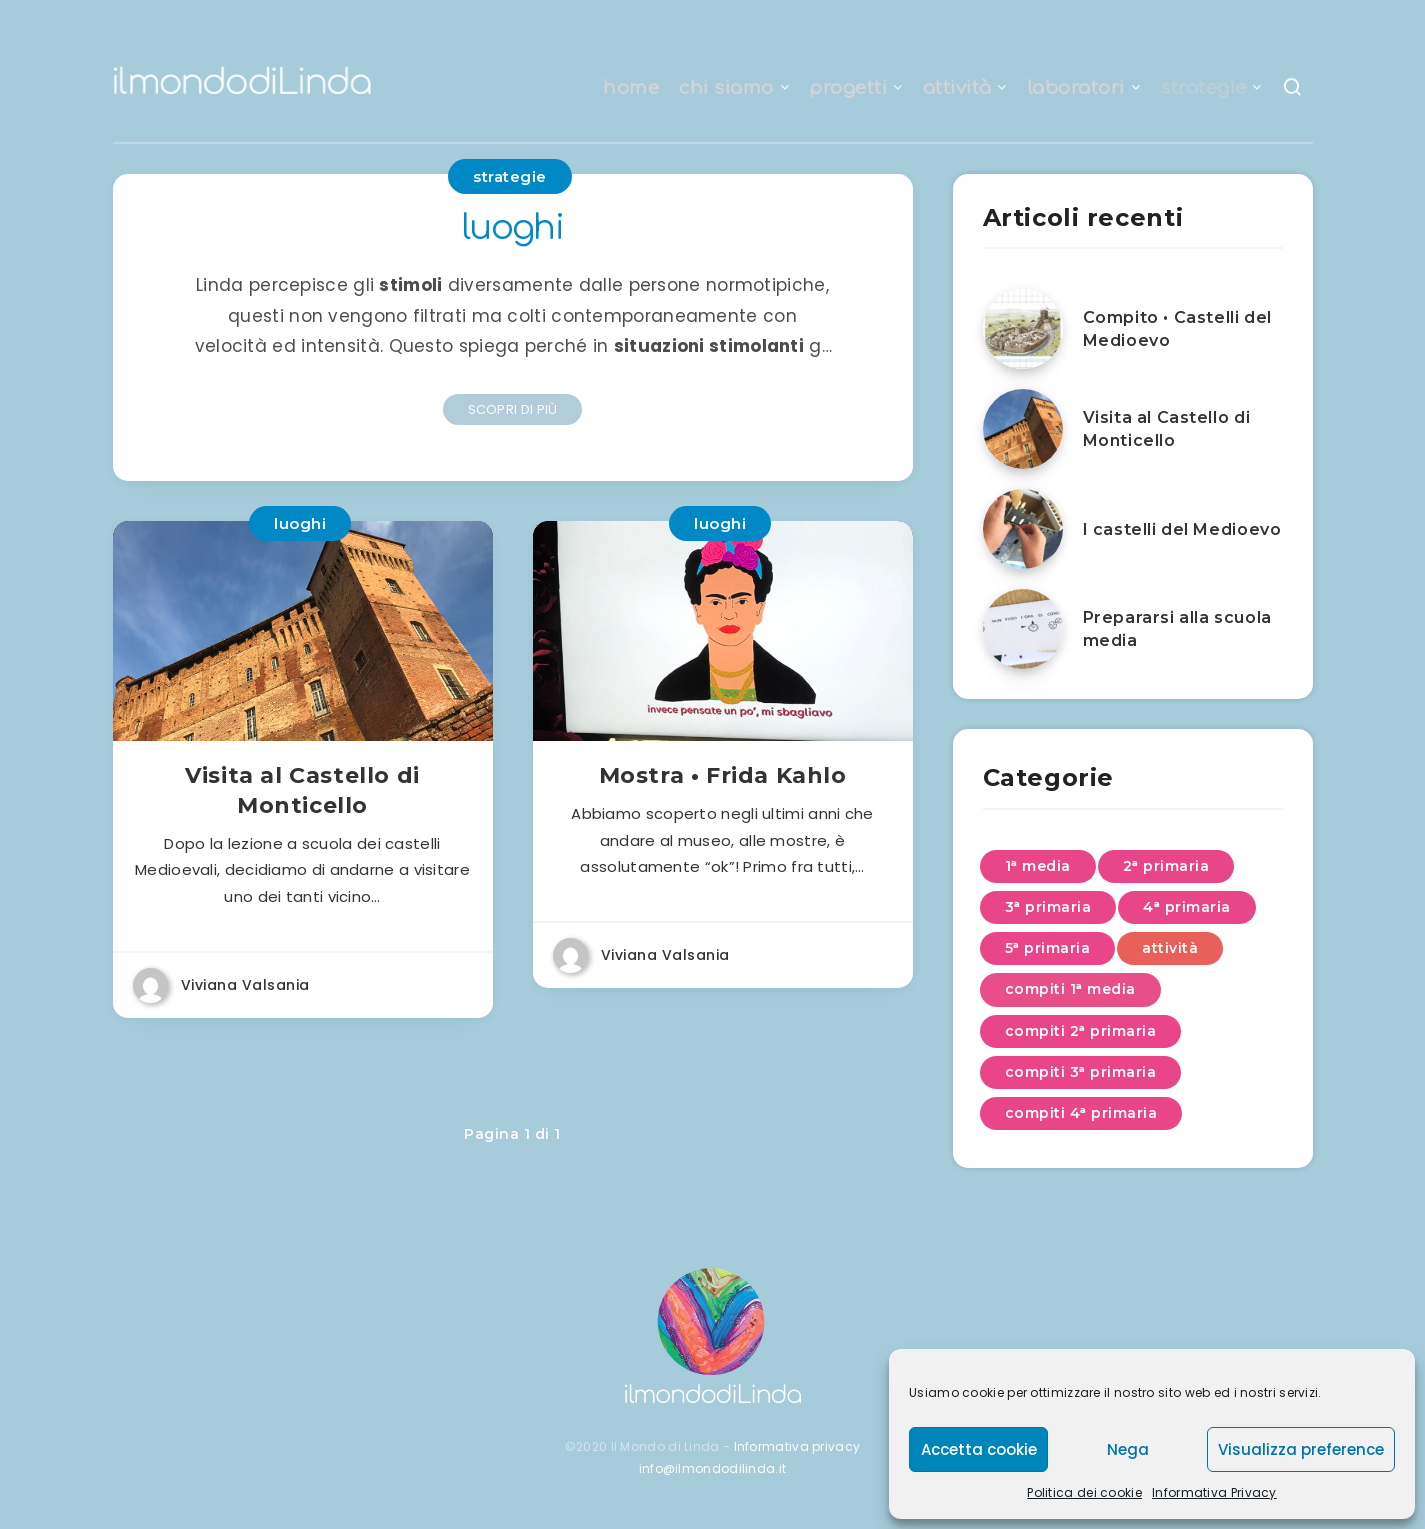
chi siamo (726, 88)
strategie (1203, 88)
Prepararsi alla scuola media (1177, 629)
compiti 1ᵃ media (1070, 989)
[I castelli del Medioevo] (1023, 529)
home (631, 88)
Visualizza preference (1301, 1449)
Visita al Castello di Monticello (302, 795)
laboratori (1076, 88)
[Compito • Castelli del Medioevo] (1023, 329)
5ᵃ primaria (1048, 948)
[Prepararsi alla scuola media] (1023, 629)
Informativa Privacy (1214, 1492)
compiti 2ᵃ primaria (1081, 1031)
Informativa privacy (797, 1446)
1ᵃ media (1038, 866)
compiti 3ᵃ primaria (1081, 1072)
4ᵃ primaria (1187, 907)
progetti (848, 88)
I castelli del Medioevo (1182, 529)
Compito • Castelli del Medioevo (1177, 329)
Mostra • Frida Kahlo (723, 780)
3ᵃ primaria (1048, 907)
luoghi (300, 523)
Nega (1128, 1449)
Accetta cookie (979, 1449)
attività (957, 88)
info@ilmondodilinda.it (713, 1468)
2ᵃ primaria (1166, 866)
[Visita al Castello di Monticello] (1023, 429)
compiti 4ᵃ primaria (1081, 1113)
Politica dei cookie (1084, 1492)
